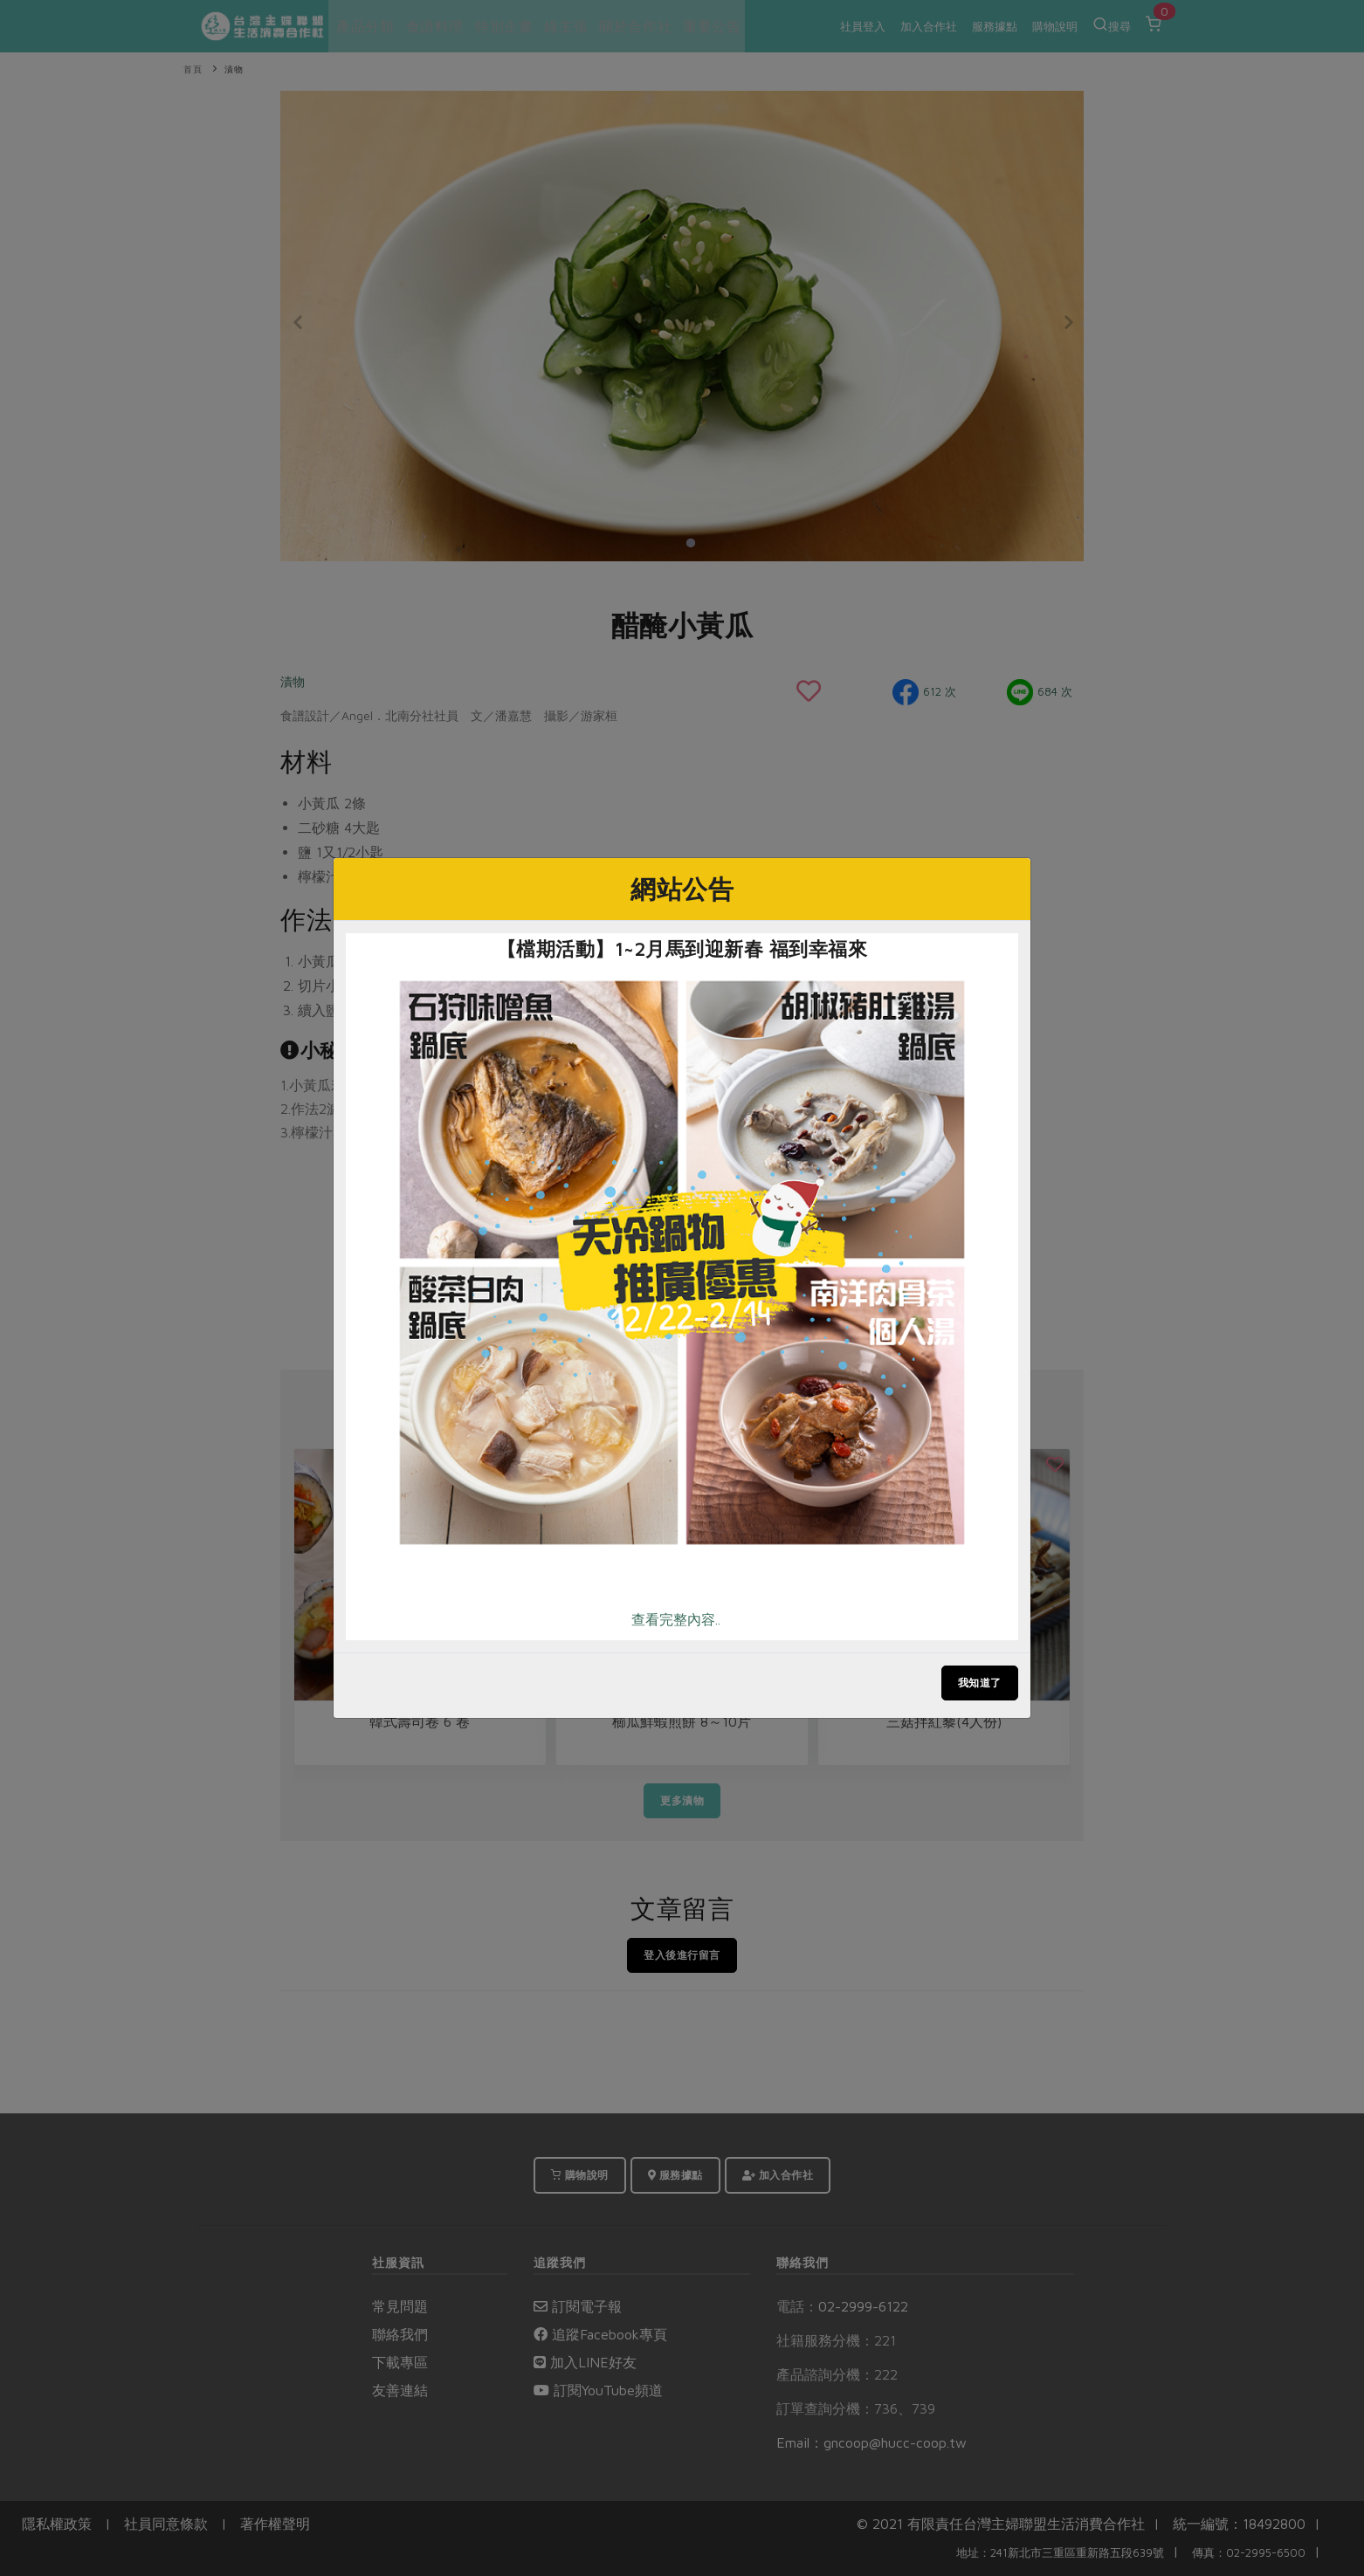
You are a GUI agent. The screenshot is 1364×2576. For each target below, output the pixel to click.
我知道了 (980, 1682)
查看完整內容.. (675, 1619)
